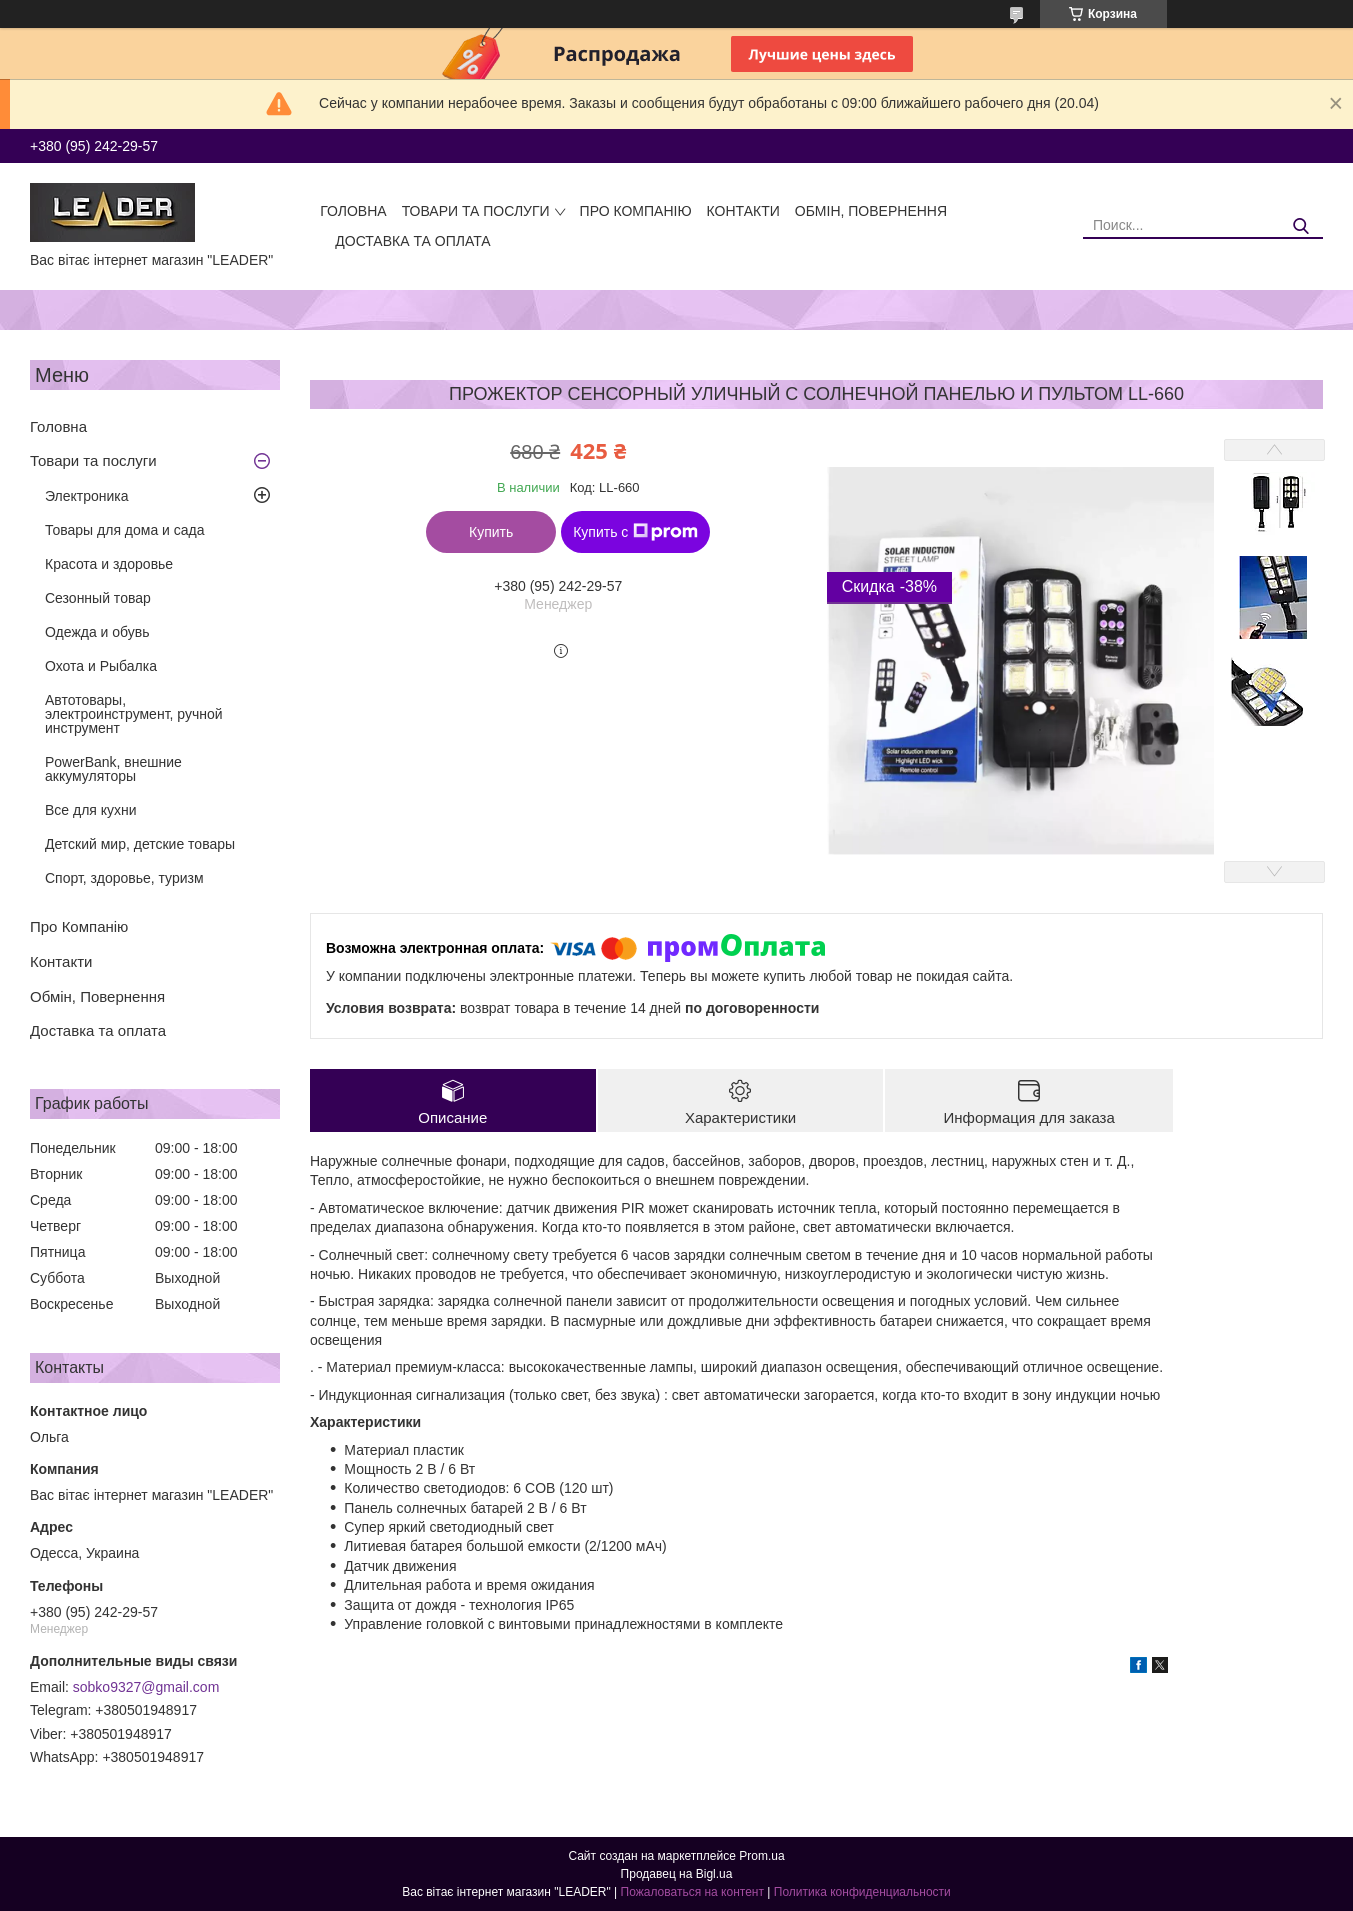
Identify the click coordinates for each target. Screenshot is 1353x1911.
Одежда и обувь (97, 632)
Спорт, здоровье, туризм (124, 878)
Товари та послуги (476, 211)
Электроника (87, 496)
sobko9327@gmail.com (146, 1687)
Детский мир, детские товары (140, 844)
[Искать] (1300, 226)
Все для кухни (91, 810)
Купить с (635, 532)
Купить (491, 532)
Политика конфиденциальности (862, 1892)
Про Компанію (636, 211)
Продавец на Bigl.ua (677, 1874)
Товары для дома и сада (125, 530)
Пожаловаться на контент (692, 1892)
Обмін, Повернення (871, 211)
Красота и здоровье (109, 564)
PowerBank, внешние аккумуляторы (113, 769)
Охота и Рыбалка (101, 666)
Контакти (743, 211)
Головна (353, 211)
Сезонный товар (98, 598)
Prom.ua (761, 1856)
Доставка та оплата (412, 241)
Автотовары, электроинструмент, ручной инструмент (134, 714)
